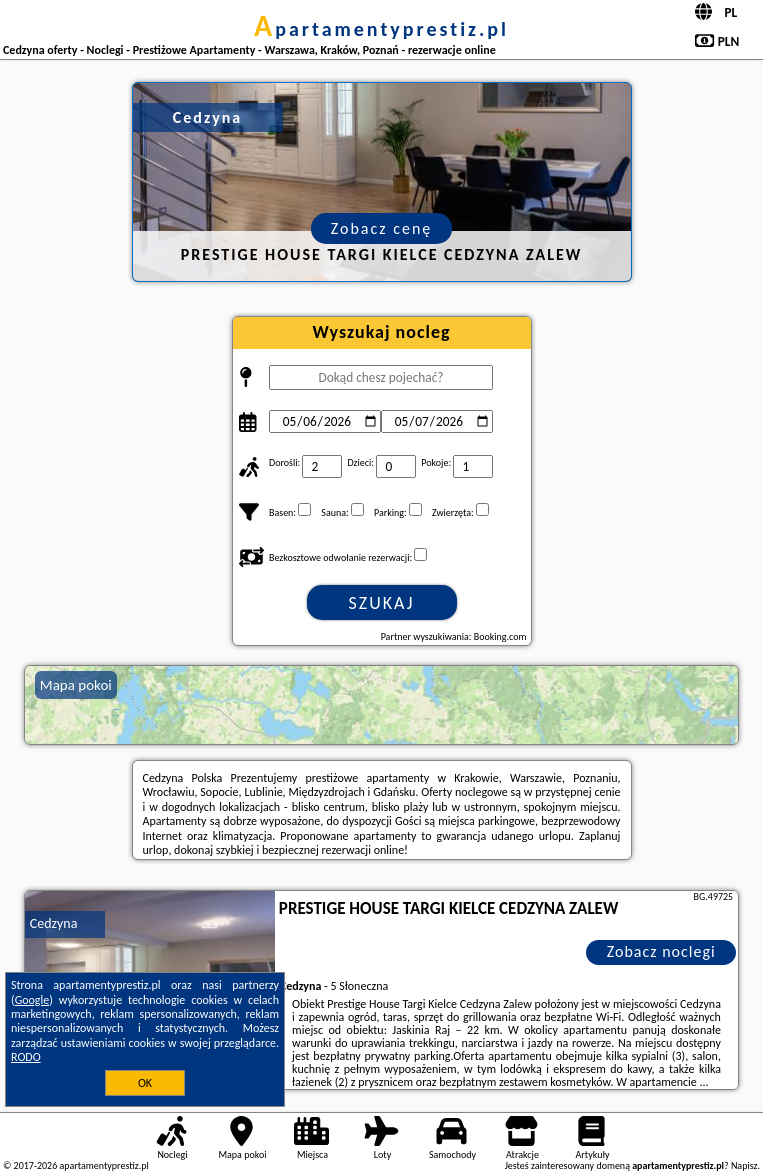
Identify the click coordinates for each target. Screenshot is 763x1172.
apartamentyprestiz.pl (381, 29)
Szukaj (382, 603)
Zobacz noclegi (661, 951)
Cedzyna (54, 923)
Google (32, 1000)
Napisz (744, 1165)
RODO (26, 1057)
